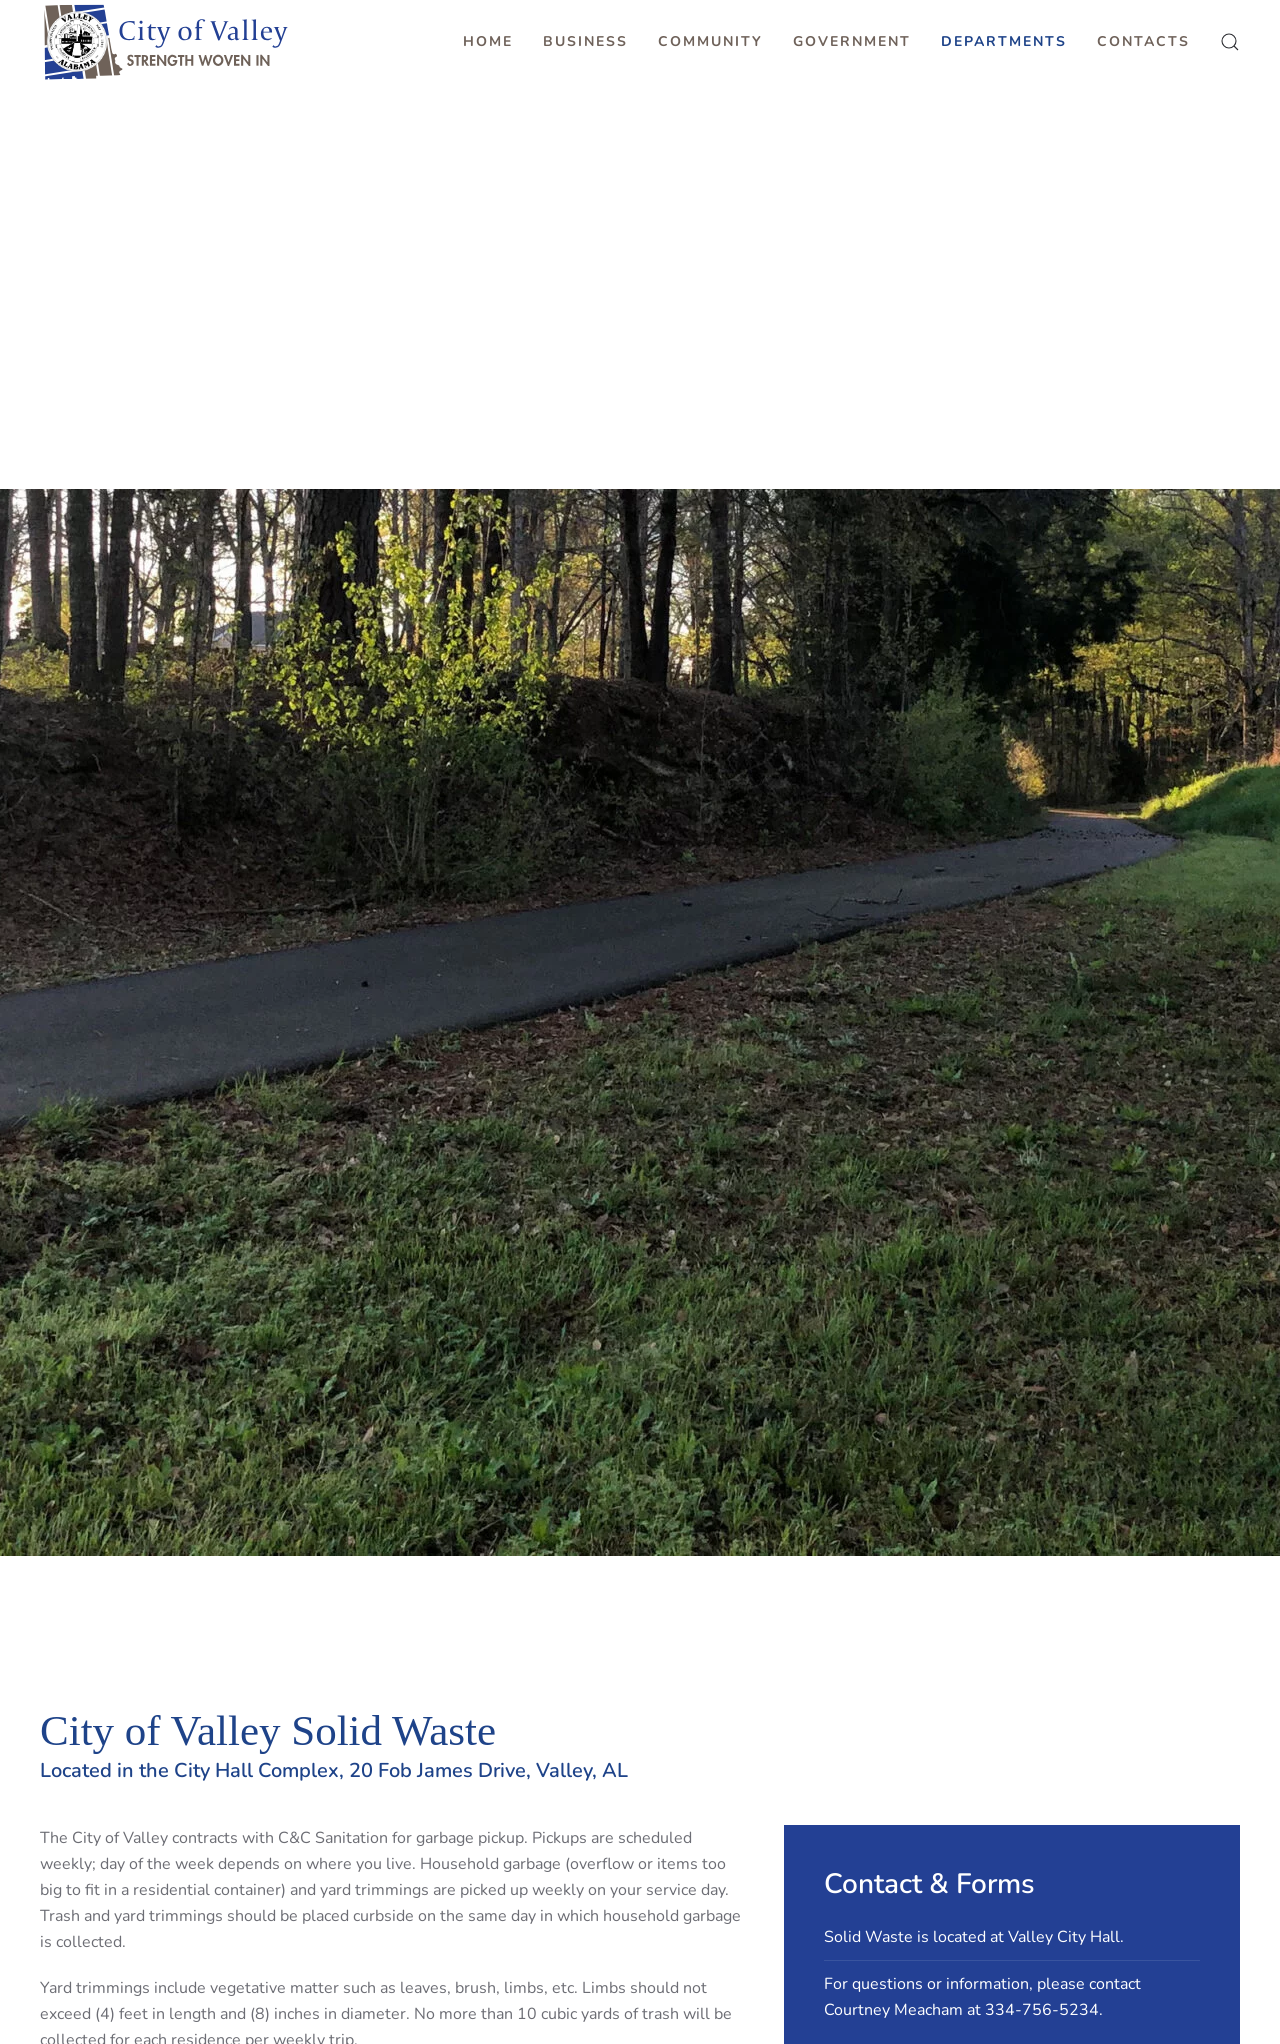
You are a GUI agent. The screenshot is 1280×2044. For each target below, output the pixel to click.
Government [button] (852, 41)
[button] (1230, 42)
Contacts (1143, 41)
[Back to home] (165, 42)
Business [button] (585, 41)
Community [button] (710, 41)
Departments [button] (1004, 41)
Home (488, 41)
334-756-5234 (1042, 2010)
